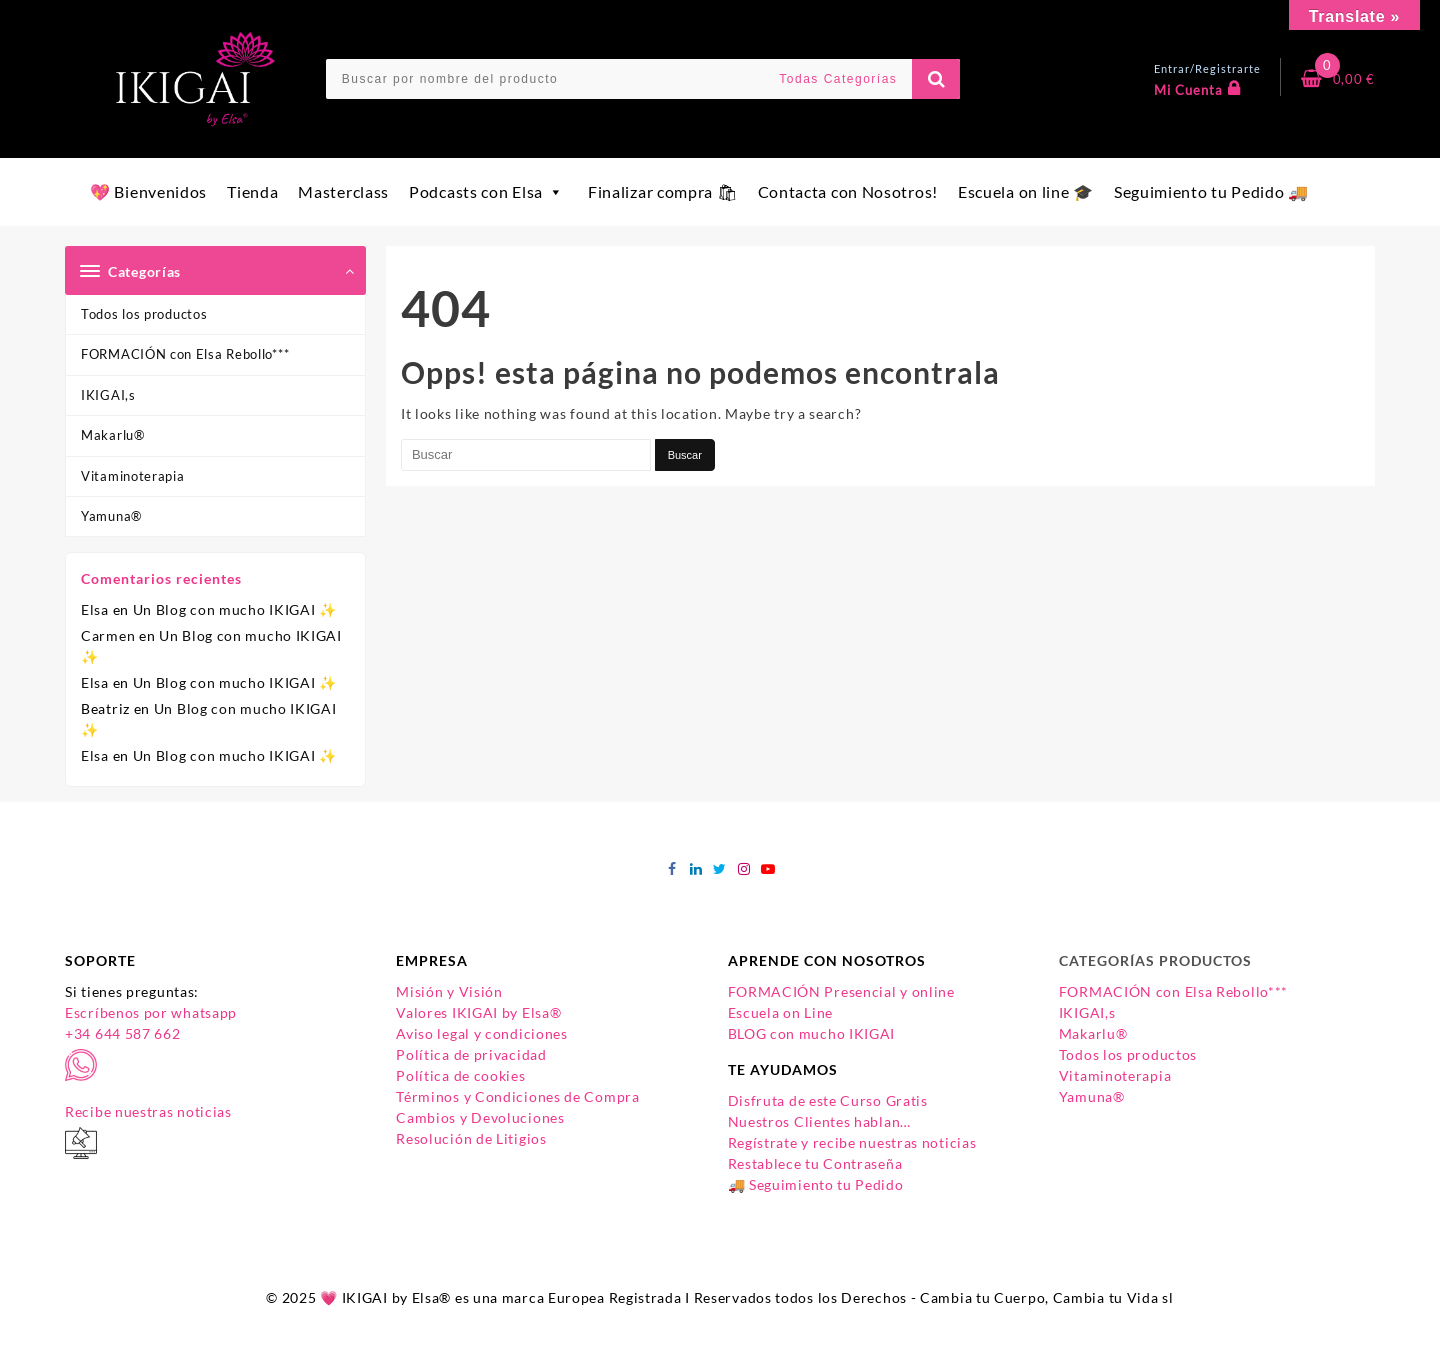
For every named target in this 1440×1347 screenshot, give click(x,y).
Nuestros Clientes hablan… (820, 1121)
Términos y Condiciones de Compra (517, 1096)
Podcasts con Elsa (488, 191)
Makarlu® (113, 435)
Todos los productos (144, 314)
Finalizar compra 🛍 (663, 191)
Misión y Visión (449, 991)
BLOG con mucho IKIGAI (812, 1033)
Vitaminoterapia (133, 476)
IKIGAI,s (108, 395)
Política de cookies (460, 1075)
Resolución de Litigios (471, 1138)
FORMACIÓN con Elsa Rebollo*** (185, 354)
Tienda (252, 191)
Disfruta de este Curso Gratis (828, 1100)
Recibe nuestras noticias (148, 1111)
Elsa (95, 609)
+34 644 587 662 (123, 1033)
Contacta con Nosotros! (848, 191)
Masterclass (343, 191)
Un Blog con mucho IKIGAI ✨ (235, 609)
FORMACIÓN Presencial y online (841, 991)
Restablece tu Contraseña (815, 1163)
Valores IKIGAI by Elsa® (478, 1012)
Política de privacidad (471, 1054)
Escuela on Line (781, 1012)
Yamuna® (111, 516)
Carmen (108, 635)
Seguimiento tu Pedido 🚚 (1211, 191)
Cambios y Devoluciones (480, 1117)
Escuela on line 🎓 (1026, 191)
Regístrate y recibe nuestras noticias (852, 1142)
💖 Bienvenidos (148, 191)
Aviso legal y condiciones (482, 1033)
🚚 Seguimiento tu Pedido (816, 1184)
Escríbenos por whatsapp (151, 1012)
